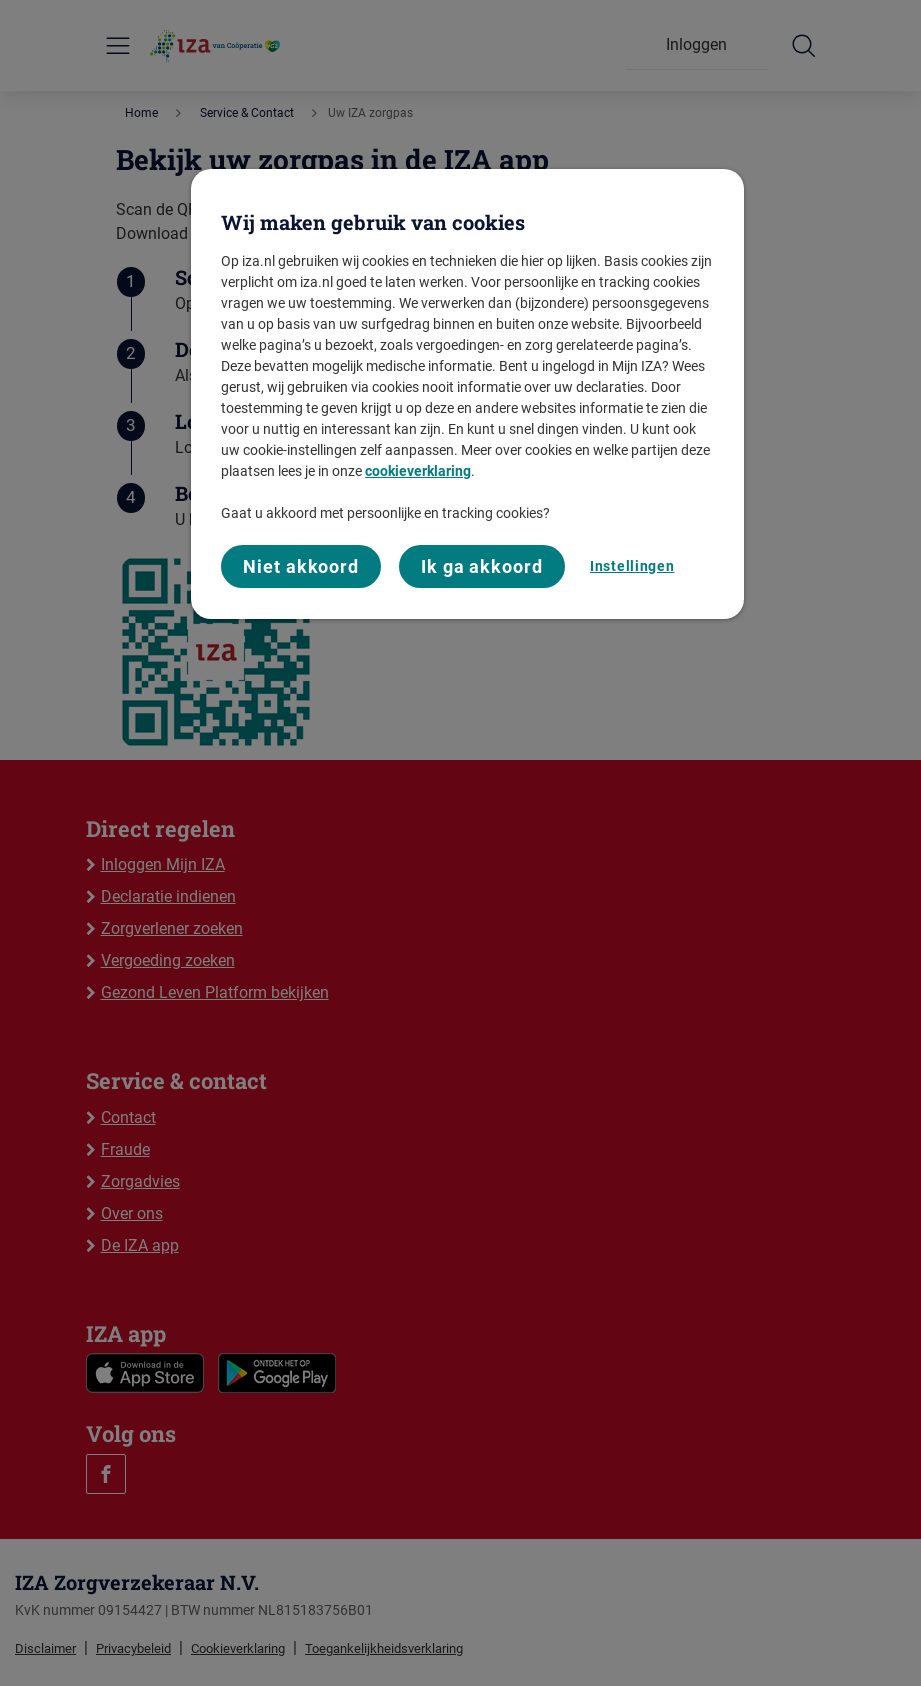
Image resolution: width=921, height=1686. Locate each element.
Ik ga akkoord (482, 566)
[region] (467, 394)
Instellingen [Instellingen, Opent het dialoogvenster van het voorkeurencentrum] (632, 566)
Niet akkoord (301, 566)
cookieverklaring (418, 471)
